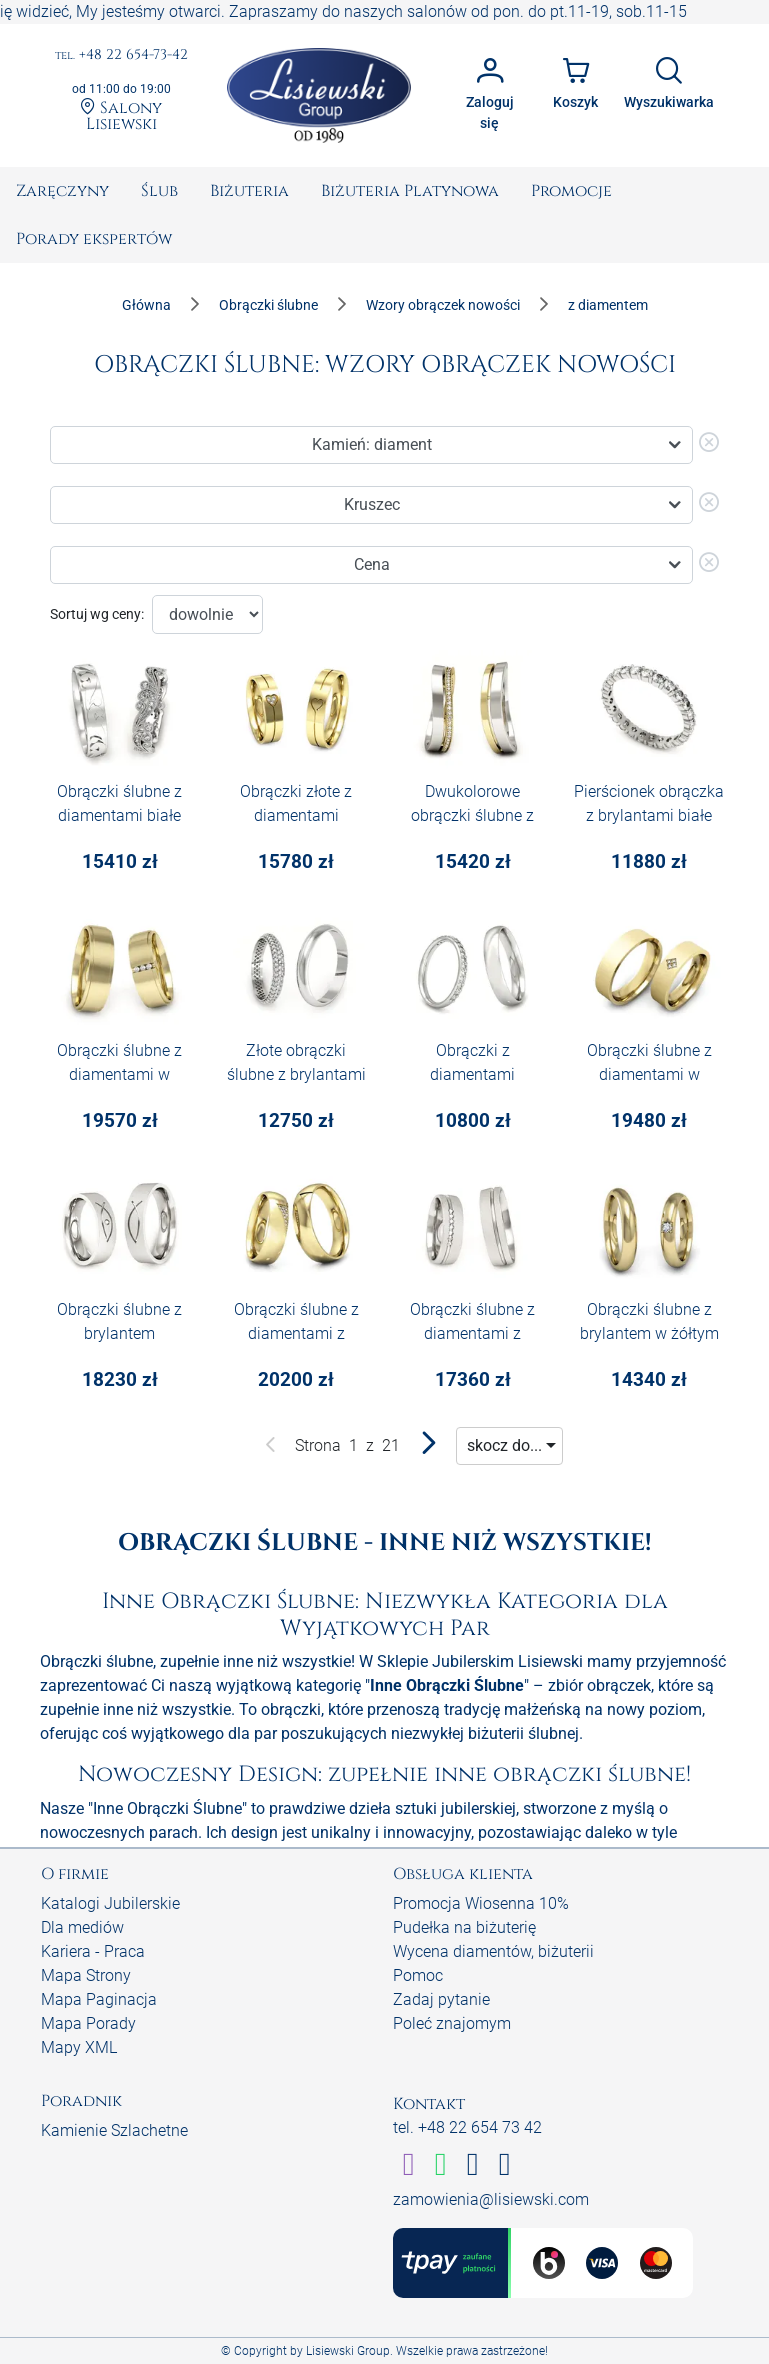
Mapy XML (79, 2047)
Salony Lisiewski (121, 115)
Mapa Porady (88, 2023)
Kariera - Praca (93, 1951)
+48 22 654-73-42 (121, 55)
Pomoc (418, 1975)
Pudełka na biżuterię (464, 1927)
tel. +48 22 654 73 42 (467, 2127)
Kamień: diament (372, 444)
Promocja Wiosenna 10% (481, 1903)
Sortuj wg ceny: (97, 614)
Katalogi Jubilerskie (110, 1903)
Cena (372, 564)
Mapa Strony (86, 1975)
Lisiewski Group (348, 2351)
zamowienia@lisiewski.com (491, 2199)
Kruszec (372, 504)
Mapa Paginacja (99, 1999)
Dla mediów (82, 1927)
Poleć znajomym (452, 2023)
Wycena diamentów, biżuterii (493, 1951)
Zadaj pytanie (441, 1999)
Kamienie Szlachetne (114, 2130)
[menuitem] (62, 191)
